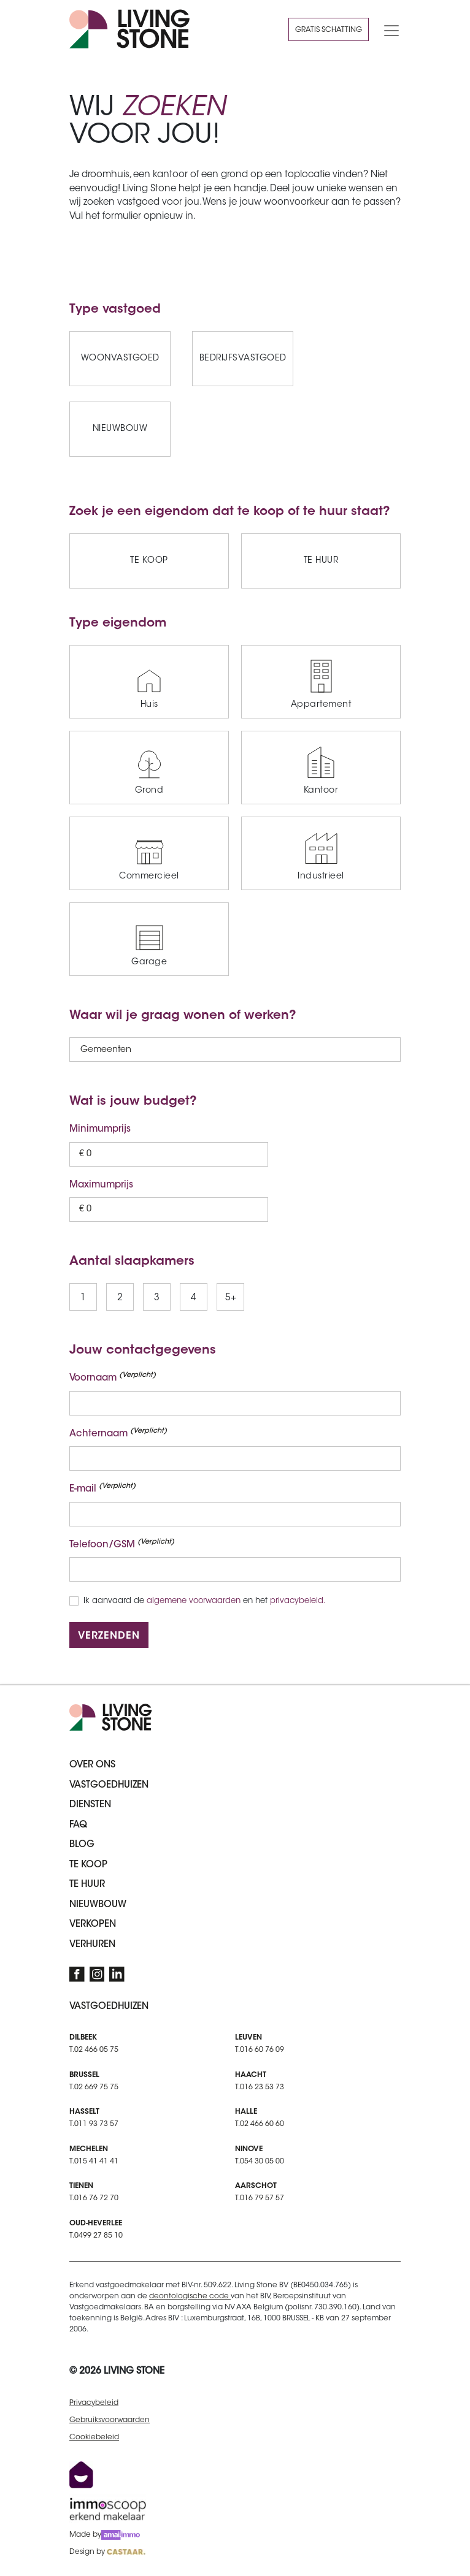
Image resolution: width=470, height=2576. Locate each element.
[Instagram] (97, 1974)
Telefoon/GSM (121, 1544)
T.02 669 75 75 (93, 2087)
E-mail (102, 1488)
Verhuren (92, 1944)
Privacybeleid (93, 2403)
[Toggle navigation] (388, 29)
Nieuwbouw (97, 1905)
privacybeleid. (298, 1601)
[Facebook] (77, 1974)
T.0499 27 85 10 (96, 2235)
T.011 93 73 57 (93, 2124)
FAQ (78, 1825)
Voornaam (112, 1377)
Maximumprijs (101, 1185)
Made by (104, 2534)
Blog (81, 1845)
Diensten (90, 1805)
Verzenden (109, 1636)
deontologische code (190, 2296)
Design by (107, 2552)
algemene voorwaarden (194, 1601)
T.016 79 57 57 (259, 2198)
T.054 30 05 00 (259, 2161)
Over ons (92, 1765)
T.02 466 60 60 (259, 2124)
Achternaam (118, 1433)
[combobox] (81, 1051)
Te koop (88, 1865)
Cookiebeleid (94, 2437)
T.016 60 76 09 (259, 2050)
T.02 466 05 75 (93, 2050)
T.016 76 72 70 (93, 2198)
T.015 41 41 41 (93, 2161)
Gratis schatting (328, 30)
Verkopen (92, 1924)
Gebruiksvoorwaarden (109, 2420)
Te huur (87, 1884)
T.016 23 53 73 (259, 2087)
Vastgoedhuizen (108, 1785)
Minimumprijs (100, 1129)
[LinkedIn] (117, 1974)
